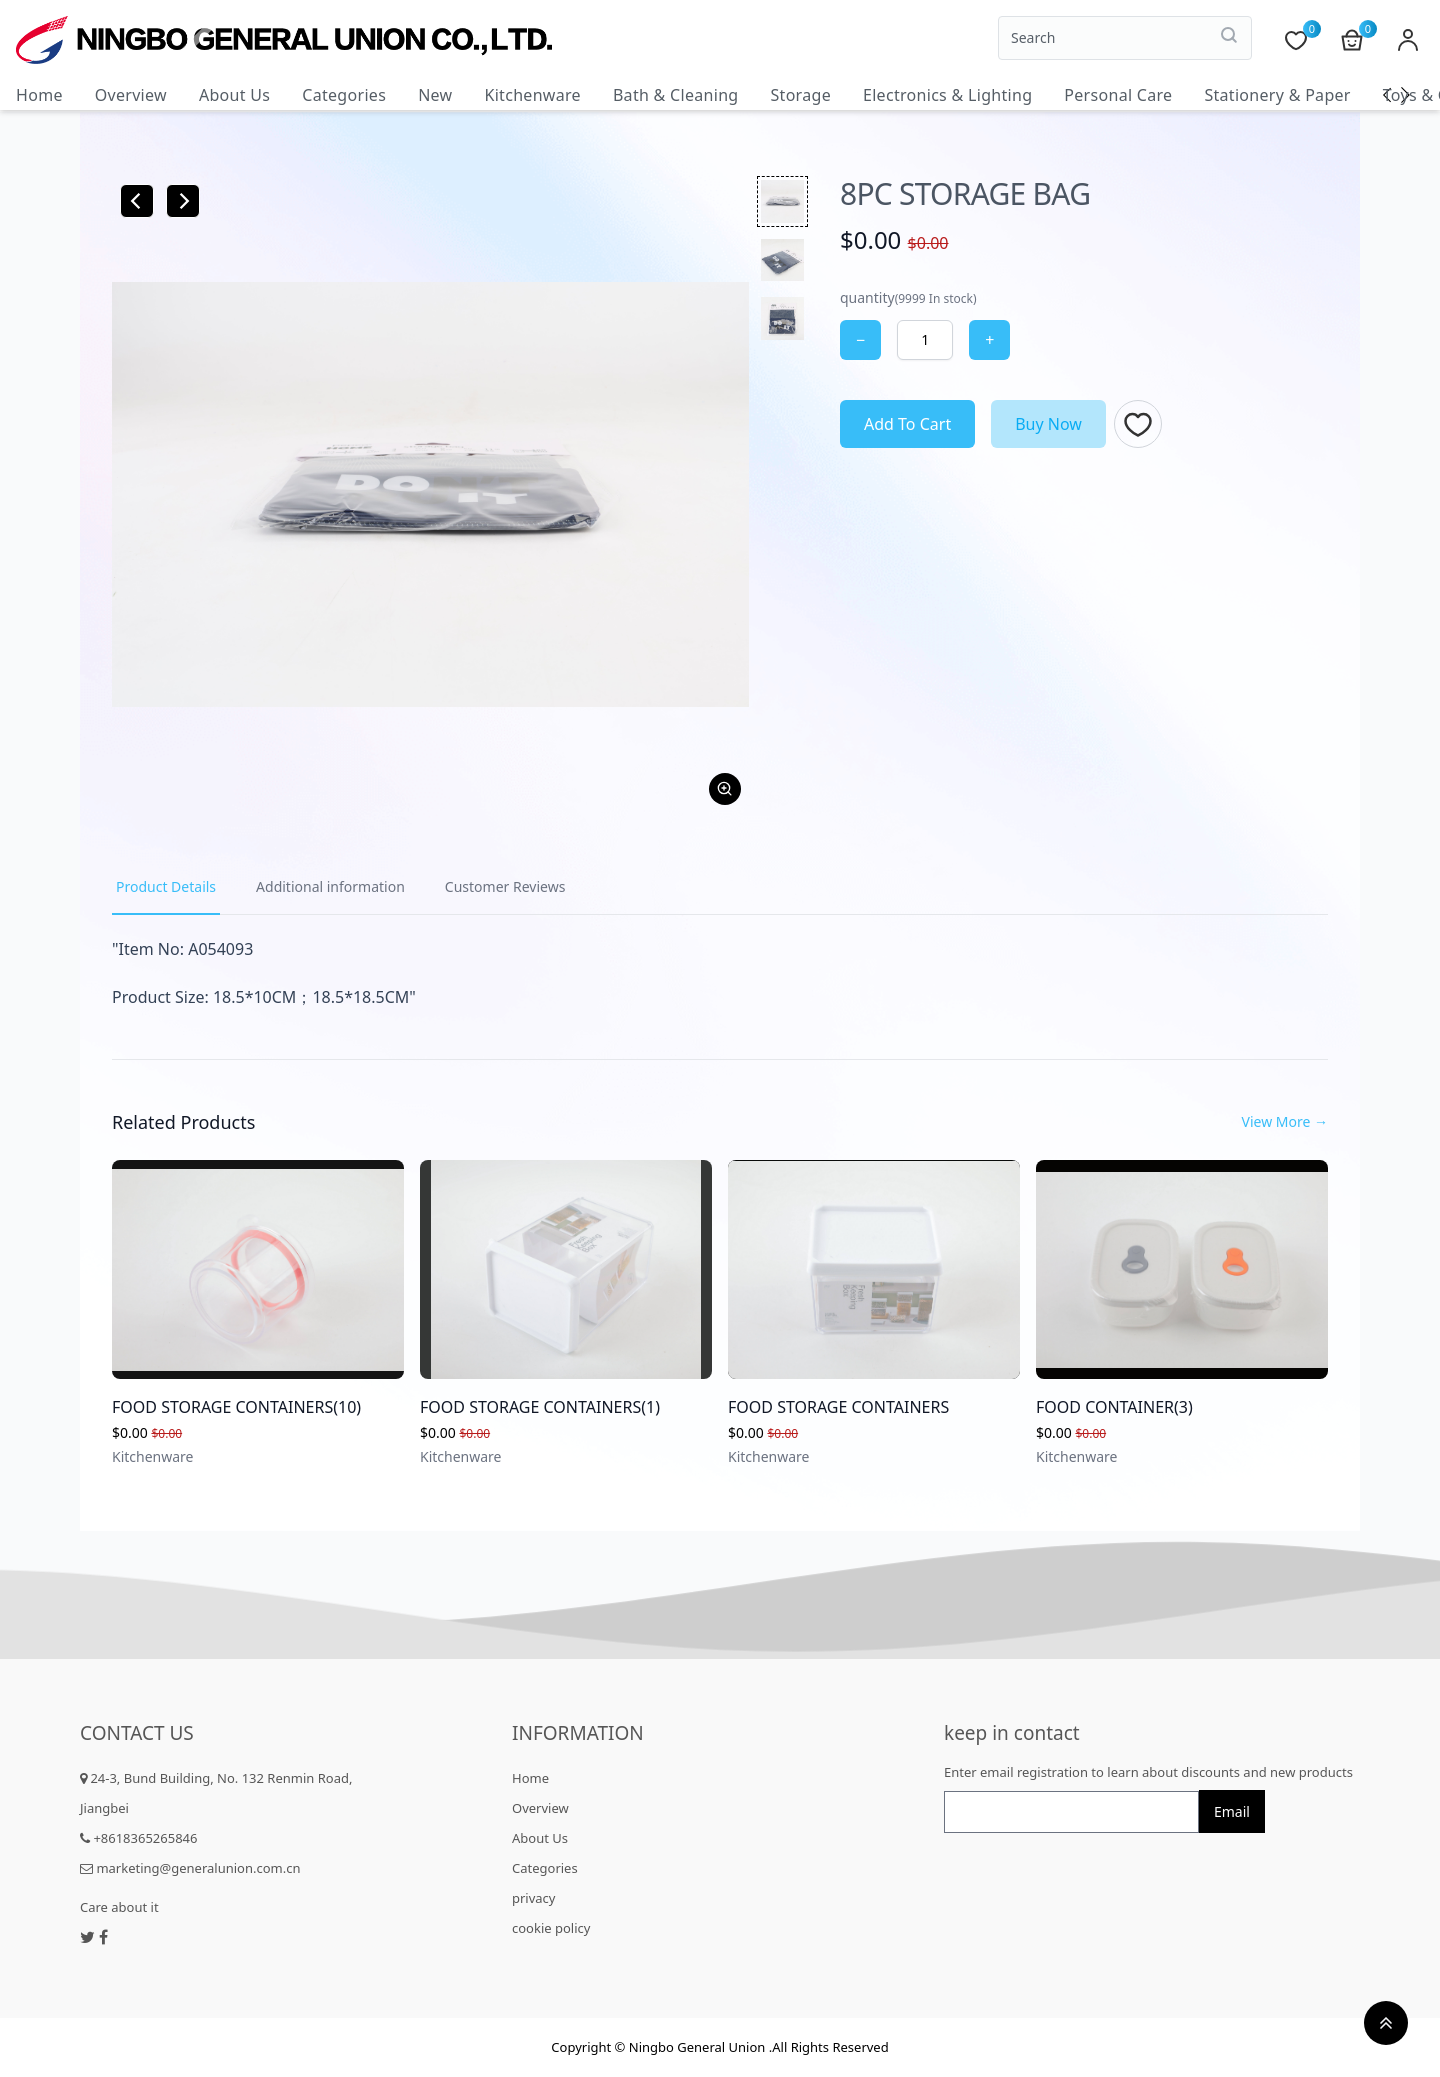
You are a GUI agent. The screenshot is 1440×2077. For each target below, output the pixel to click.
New (435, 95)
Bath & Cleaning (676, 95)
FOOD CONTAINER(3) (1114, 1407)
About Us (234, 95)
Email (1232, 1811)
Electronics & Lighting (947, 95)
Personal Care (1118, 95)
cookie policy (551, 1928)
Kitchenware (532, 95)
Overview (131, 95)
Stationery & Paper (1277, 95)
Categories (344, 95)
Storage (800, 95)
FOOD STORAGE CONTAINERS (838, 1407)
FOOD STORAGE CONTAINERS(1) (540, 1407)
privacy (534, 1898)
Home (39, 95)
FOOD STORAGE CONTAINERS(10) (236, 1407)
